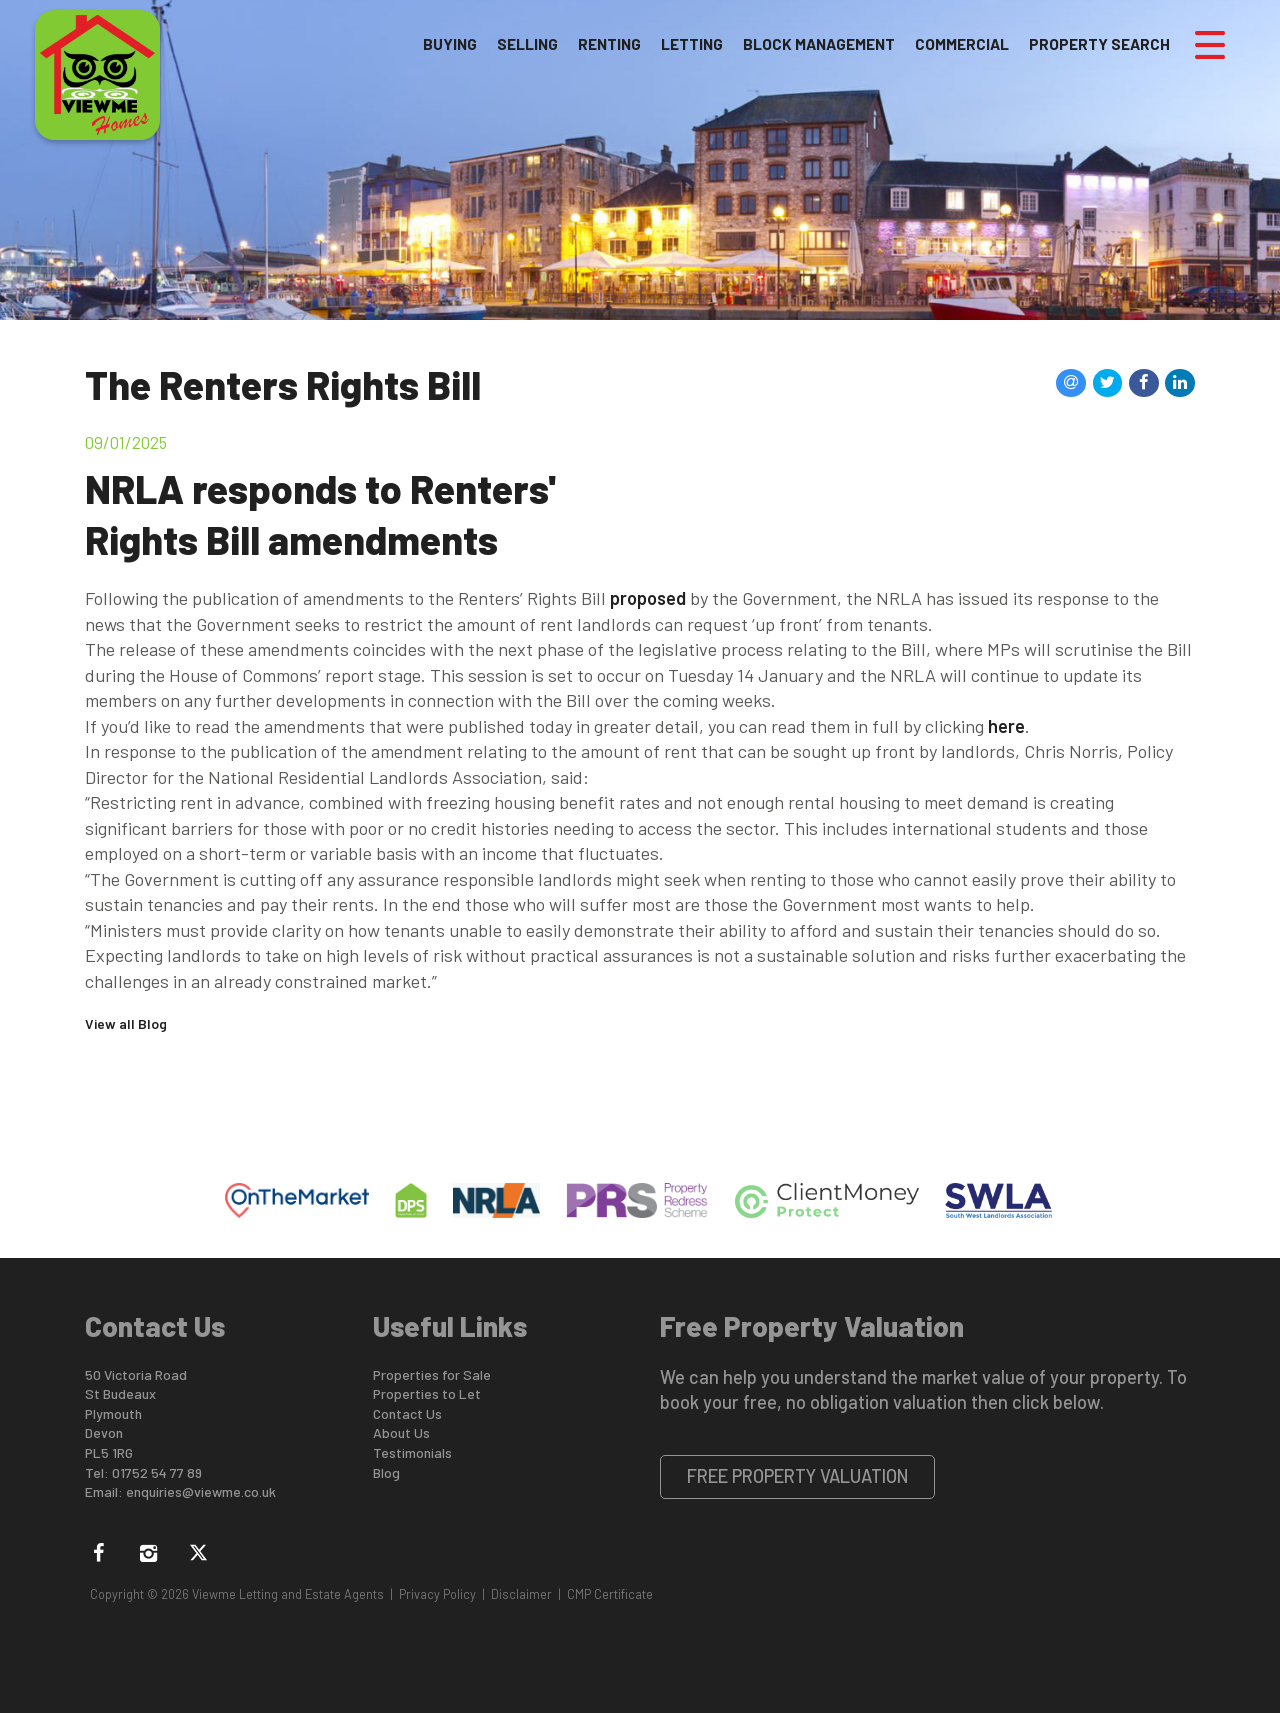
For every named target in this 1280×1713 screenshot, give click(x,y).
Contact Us (407, 1413)
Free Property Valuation (798, 1476)
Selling (527, 44)
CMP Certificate (610, 1594)
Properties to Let (427, 1393)
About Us (401, 1432)
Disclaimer (521, 1594)
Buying (450, 44)
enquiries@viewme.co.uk (201, 1491)
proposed (648, 598)
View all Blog (126, 1023)
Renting (609, 44)
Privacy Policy (437, 1594)
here (1006, 726)
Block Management (819, 44)
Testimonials (412, 1452)
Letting (692, 44)
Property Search (1099, 44)
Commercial (962, 44)
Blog (386, 1472)
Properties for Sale (432, 1374)
